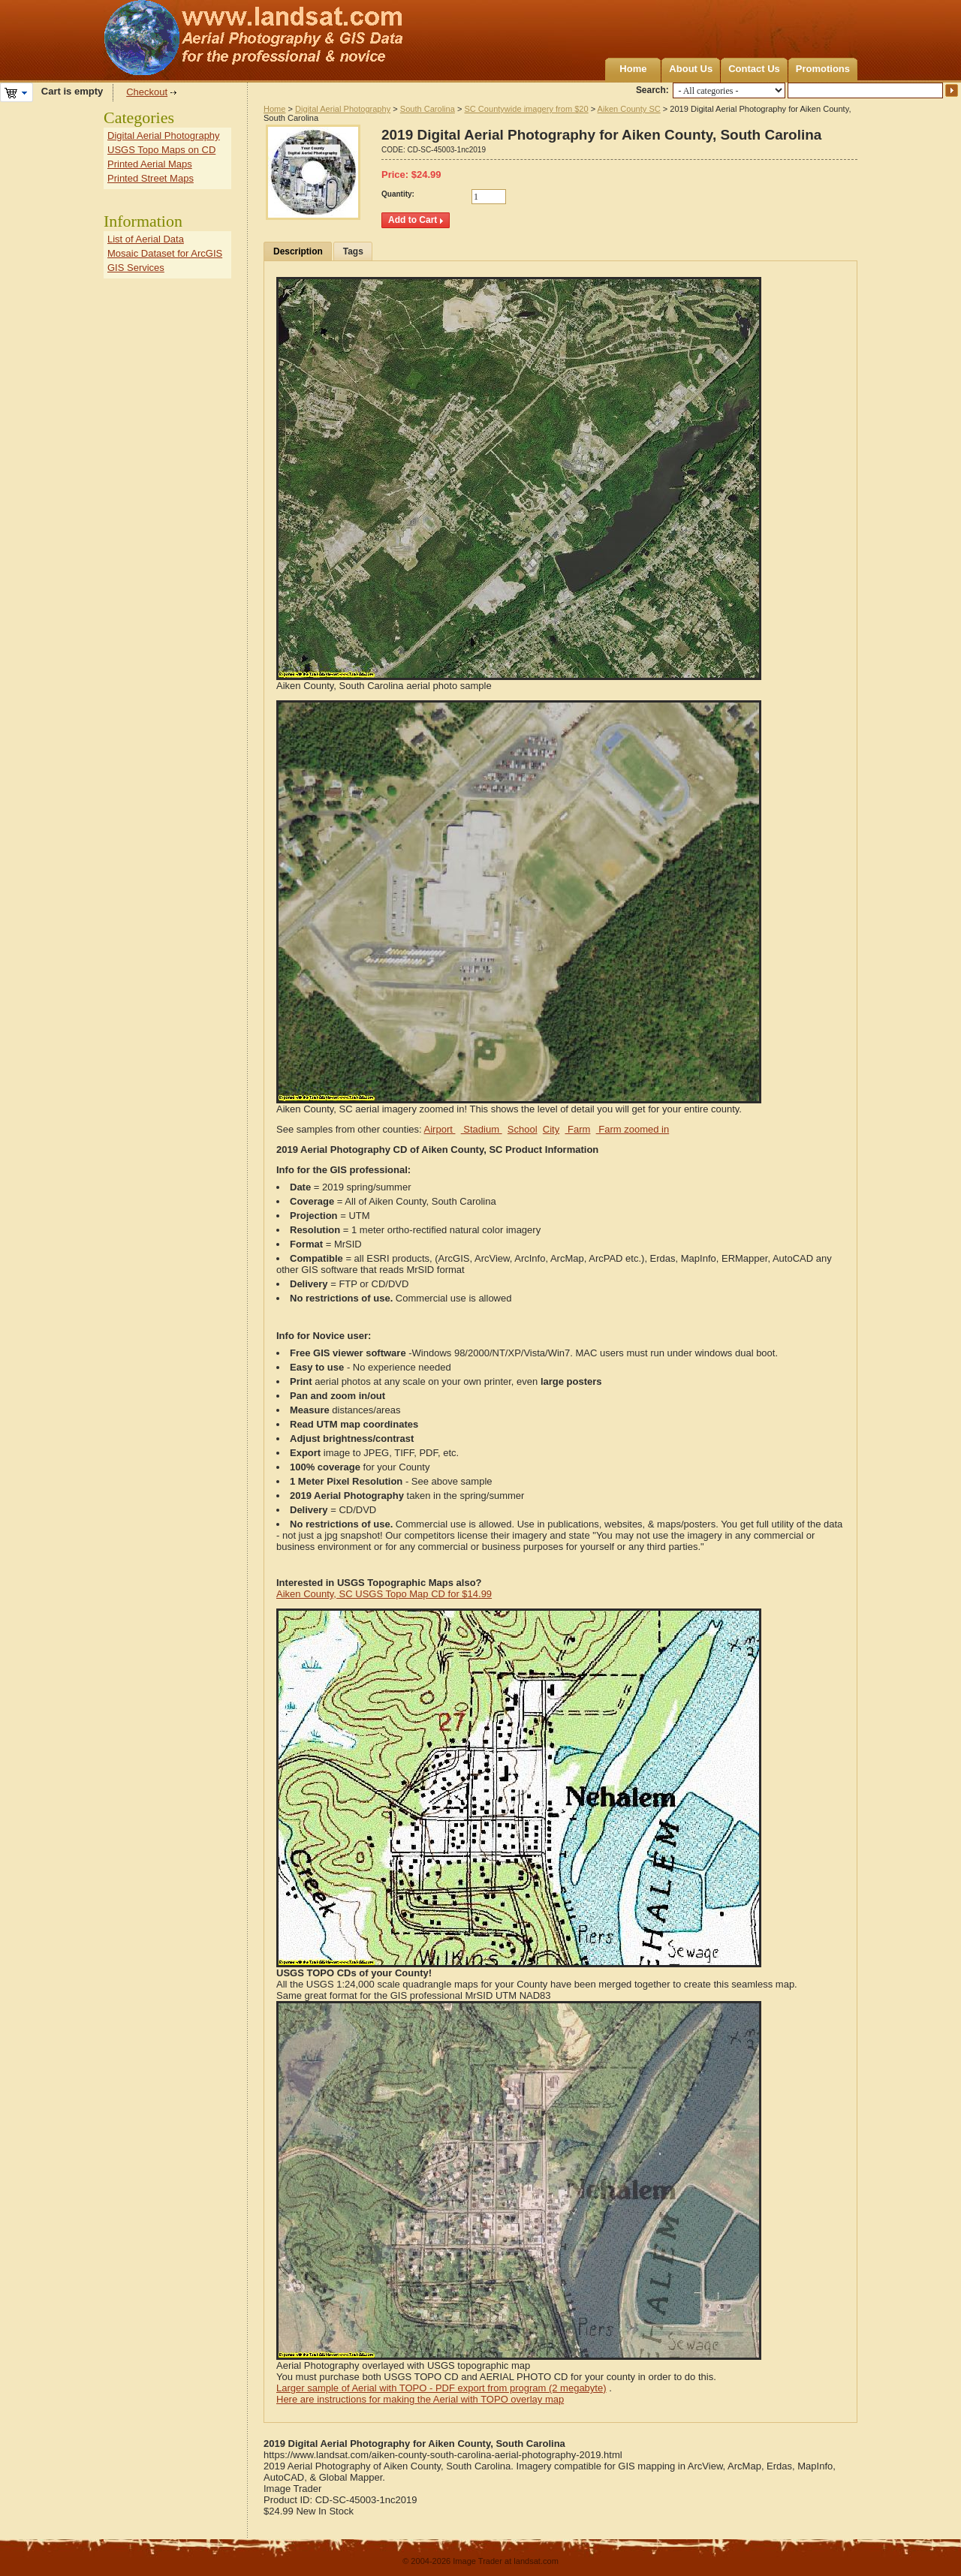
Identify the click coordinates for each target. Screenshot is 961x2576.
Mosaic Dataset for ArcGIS (164, 253)
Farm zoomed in (633, 1129)
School (523, 1129)
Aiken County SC (629, 108)
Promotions (823, 68)
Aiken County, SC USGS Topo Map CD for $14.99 (384, 1593)
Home (632, 68)
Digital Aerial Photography (342, 108)
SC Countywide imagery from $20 (526, 108)
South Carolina (427, 108)
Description (298, 251)
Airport (440, 1129)
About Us (690, 68)
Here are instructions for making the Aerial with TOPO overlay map (420, 2399)
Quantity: (397, 194)
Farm (577, 1129)
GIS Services (135, 267)
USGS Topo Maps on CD (161, 149)
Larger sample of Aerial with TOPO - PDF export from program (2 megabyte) (441, 2388)
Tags (353, 251)
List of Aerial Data (145, 239)
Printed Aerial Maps (149, 164)
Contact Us (754, 68)
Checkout (146, 92)
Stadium (481, 1129)
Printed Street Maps (150, 178)
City (551, 1129)
